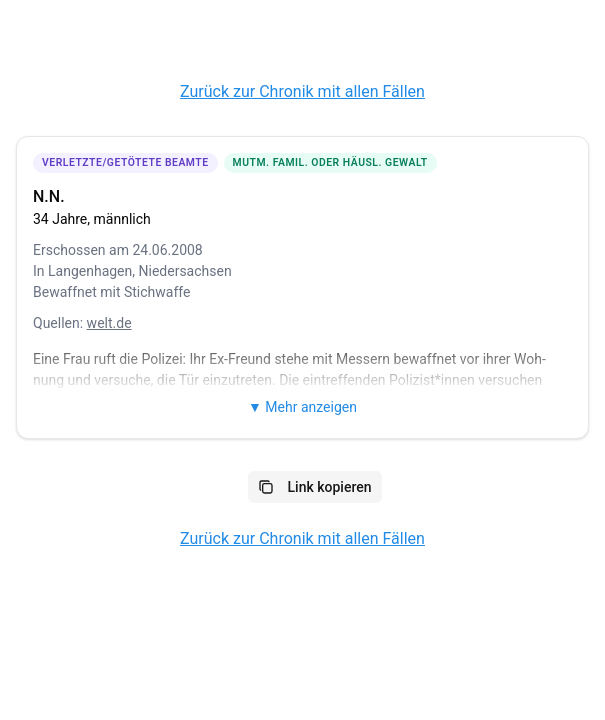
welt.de (109, 323)
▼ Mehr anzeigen (302, 407)
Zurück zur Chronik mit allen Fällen (302, 91)
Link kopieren (315, 487)
